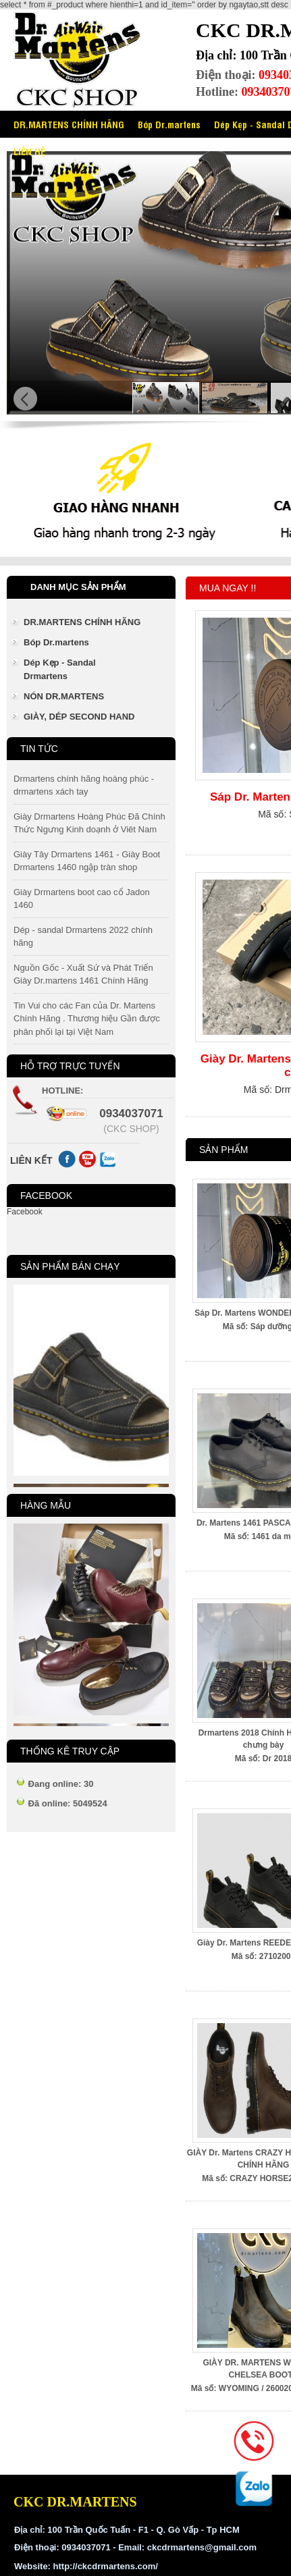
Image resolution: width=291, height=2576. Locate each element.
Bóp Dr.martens (169, 123)
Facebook (25, 1211)
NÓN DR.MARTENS (64, 696)
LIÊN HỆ (29, 150)
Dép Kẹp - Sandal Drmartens (60, 669)
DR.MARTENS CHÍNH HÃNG (69, 123)
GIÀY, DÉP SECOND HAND (79, 717)
